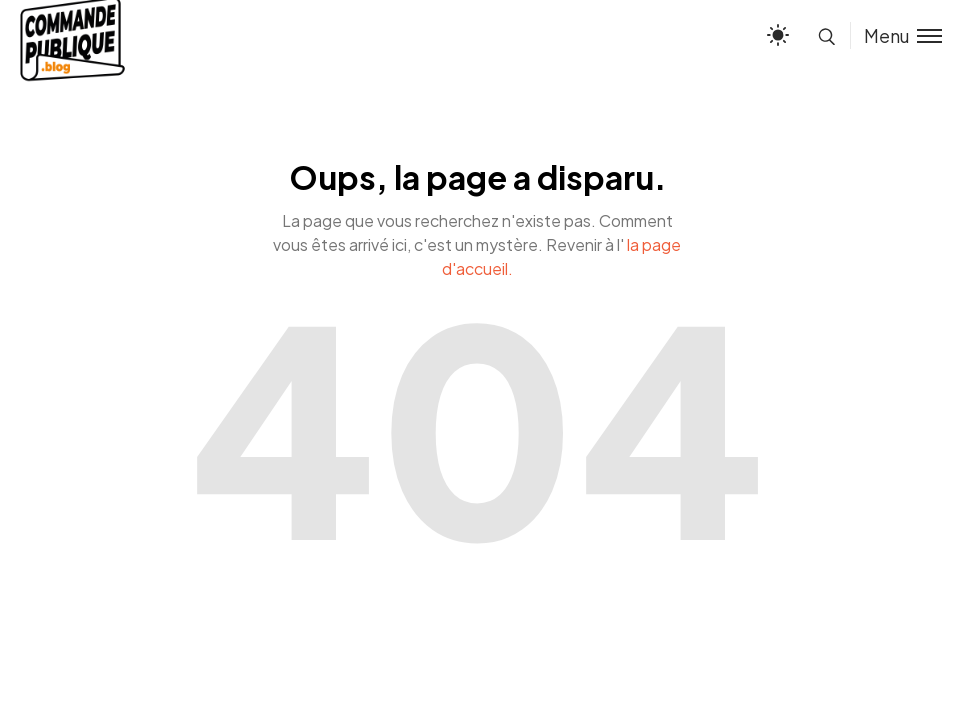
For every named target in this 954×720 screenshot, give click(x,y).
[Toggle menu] (896, 35)
